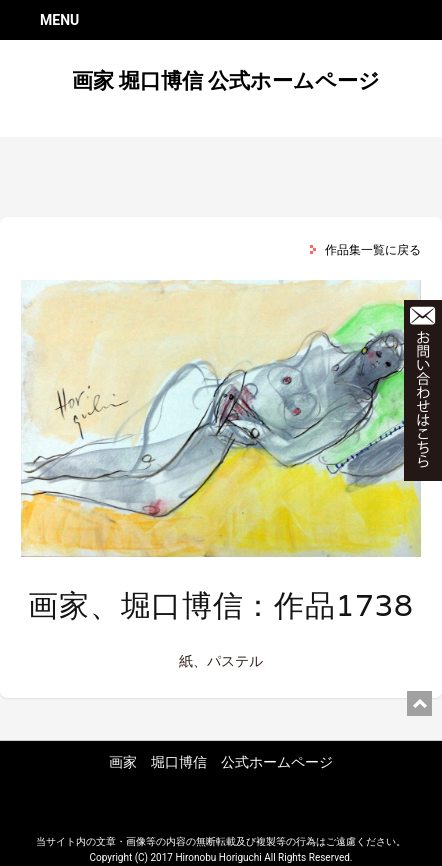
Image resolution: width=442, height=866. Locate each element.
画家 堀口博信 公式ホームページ (226, 81)
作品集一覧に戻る (373, 250)
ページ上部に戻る (419, 703)
